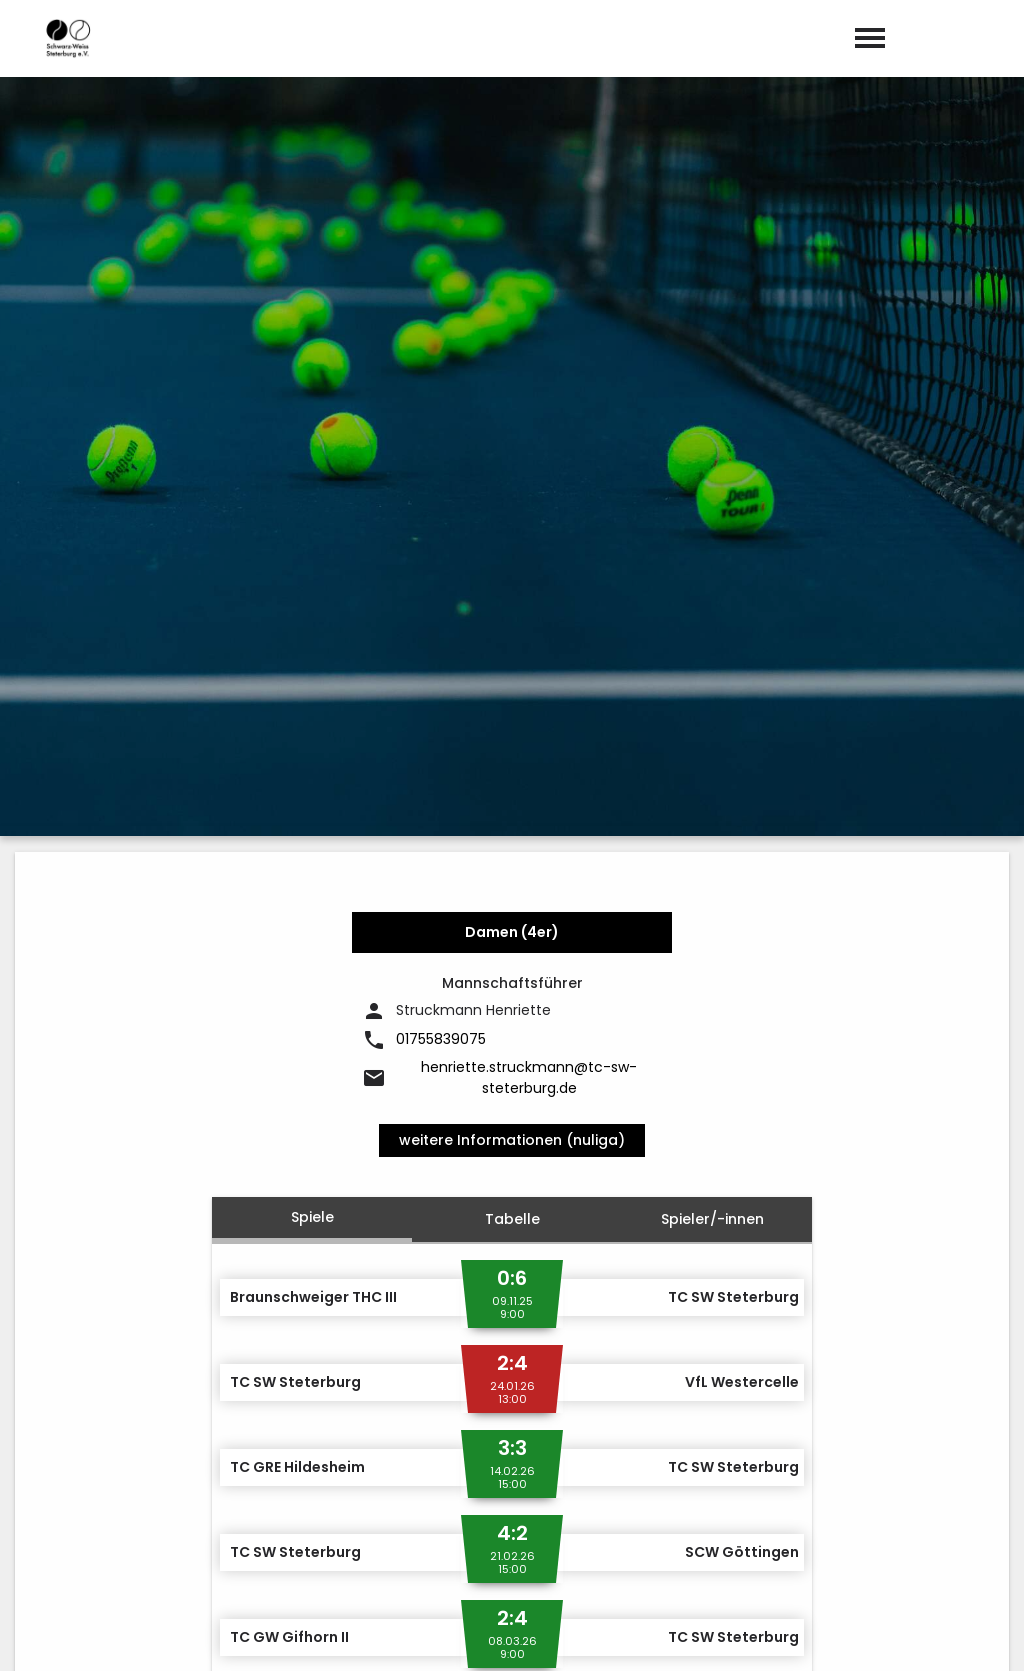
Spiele (312, 741)
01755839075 (441, 564)
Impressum (851, 1635)
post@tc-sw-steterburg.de (636, 1520)
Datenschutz (964, 1635)
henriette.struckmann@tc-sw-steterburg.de (529, 601)
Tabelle (512, 743)
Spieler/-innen (712, 743)
